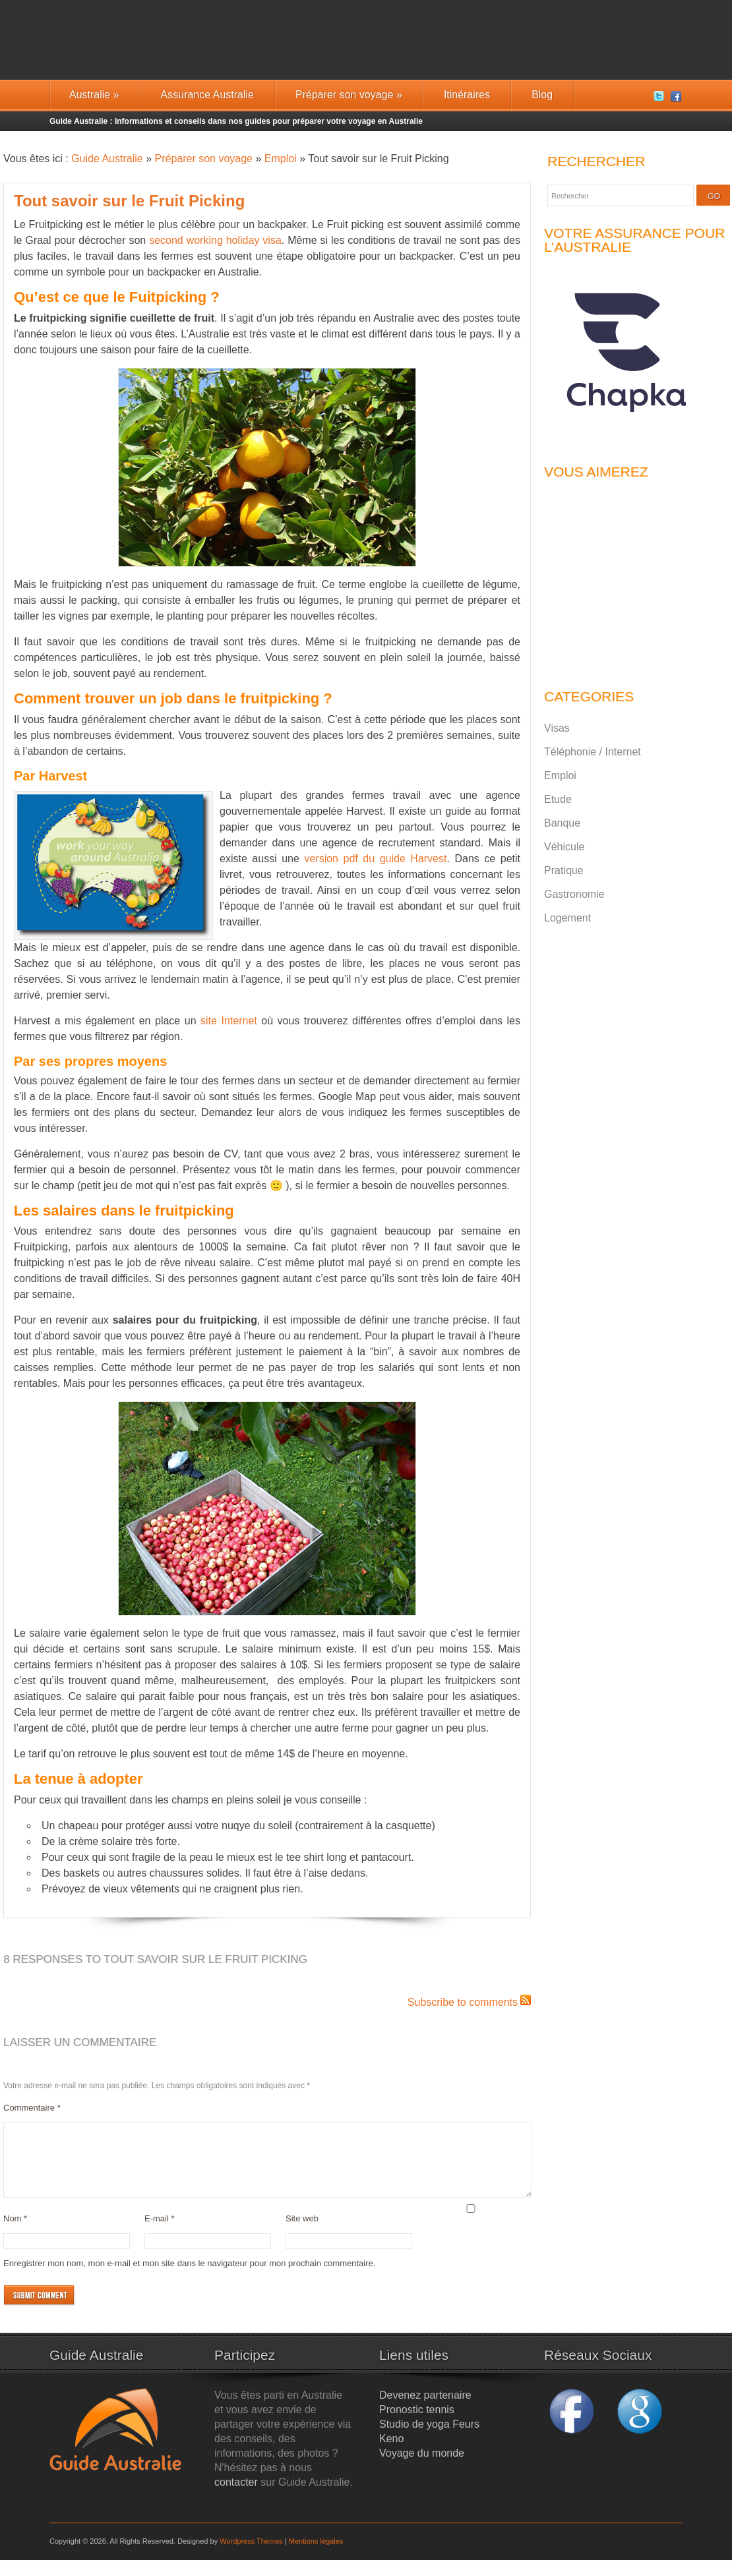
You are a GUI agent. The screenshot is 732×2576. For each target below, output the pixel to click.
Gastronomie (574, 894)
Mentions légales (316, 2557)
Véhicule (564, 846)
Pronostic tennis (416, 2425)
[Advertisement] (626, 577)
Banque (562, 823)
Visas (557, 728)
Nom (15, 2234)
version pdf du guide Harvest (375, 858)
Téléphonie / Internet (592, 751)
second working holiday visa (215, 240)
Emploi (280, 158)
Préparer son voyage (348, 94)
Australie (94, 94)
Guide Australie (107, 158)
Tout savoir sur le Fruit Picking (129, 201)
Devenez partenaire (425, 2410)
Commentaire (32, 2108)
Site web (302, 2234)
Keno (391, 2454)
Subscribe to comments (463, 2002)
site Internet (228, 1020)
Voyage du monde (421, 2468)
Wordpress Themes (251, 2557)
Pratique (564, 870)
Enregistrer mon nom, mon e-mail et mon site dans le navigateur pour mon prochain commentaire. (189, 2279)
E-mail (159, 2234)
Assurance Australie (207, 94)
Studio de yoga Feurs (429, 2439)
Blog (542, 94)
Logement (567, 917)
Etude (558, 799)
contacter (236, 2497)
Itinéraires (467, 94)
